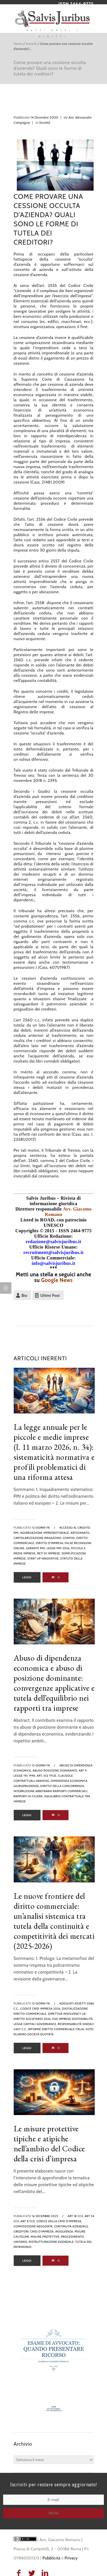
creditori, (22, 2231)
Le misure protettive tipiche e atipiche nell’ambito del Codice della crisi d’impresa (49, 2143)
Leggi (27, 1577)
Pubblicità (51, 2558)
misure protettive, (45, 2236)
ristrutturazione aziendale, (51, 2242)
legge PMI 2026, (58, 1548)
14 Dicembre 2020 (44, 117)
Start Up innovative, (43, 1558)
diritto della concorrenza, (62, 1786)
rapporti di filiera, (29, 1796)
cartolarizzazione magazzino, (38, 1538)
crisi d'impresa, (42, 2231)
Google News (57, 1280)
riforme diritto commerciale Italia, (56, 2029)
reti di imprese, (49, 1553)
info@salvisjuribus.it (53, 1263)
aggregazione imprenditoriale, (45, 1533)
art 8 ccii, (28, 2221)
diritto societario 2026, (33, 2019)
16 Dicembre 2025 (45, 2216)
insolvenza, (64, 2231)
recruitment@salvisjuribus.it (53, 1252)
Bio (24, 1295)
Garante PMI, (36, 1548)
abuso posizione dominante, (55, 1770)
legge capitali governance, (35, 2024)
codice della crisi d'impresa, (59, 2221)
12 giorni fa (41, 1527)
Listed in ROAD (37, 1219)
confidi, (69, 1538)
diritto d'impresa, (50, 1543)
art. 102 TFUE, (47, 1776)
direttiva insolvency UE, (67, 2014)
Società (31, 43)
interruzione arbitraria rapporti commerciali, (51, 1791)
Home (18, 43)
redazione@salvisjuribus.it (53, 1241)
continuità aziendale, (71, 2226)
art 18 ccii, (76, 2216)
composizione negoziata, (33, 2226)
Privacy (71, 2558)
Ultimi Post (50, 1295)
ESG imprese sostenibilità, (73, 2019)
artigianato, (80, 1533)
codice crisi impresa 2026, (40, 2008)
